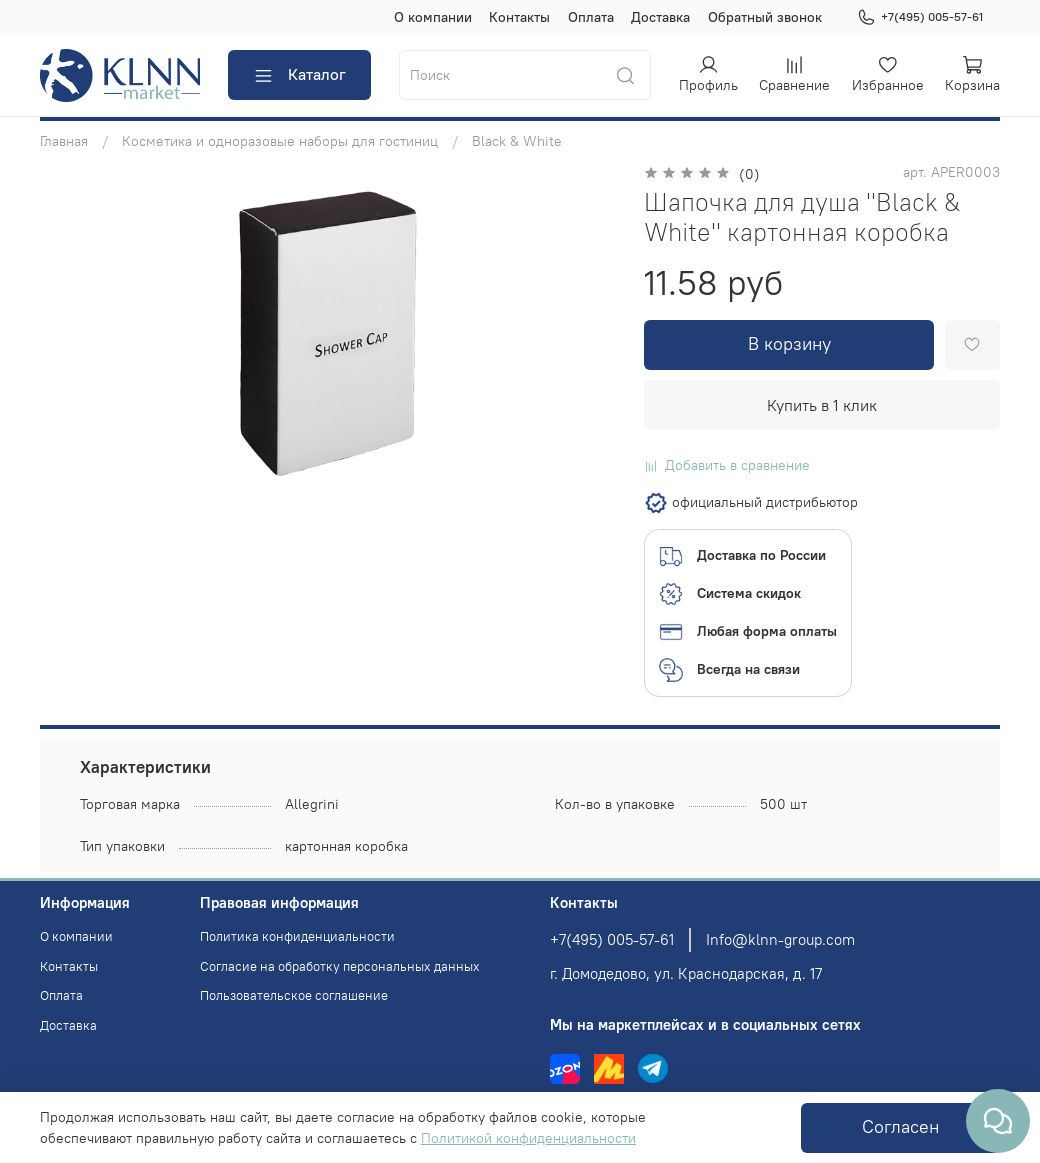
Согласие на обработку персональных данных (340, 966)
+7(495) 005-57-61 (920, 17)
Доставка (660, 17)
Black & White (517, 141)
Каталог (299, 74)
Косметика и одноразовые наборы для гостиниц (280, 141)
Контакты (519, 17)
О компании (433, 17)
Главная (64, 141)
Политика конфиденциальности (297, 936)
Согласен (900, 1127)
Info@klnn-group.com (780, 939)
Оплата (591, 17)
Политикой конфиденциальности (528, 1138)
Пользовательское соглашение (294, 995)
